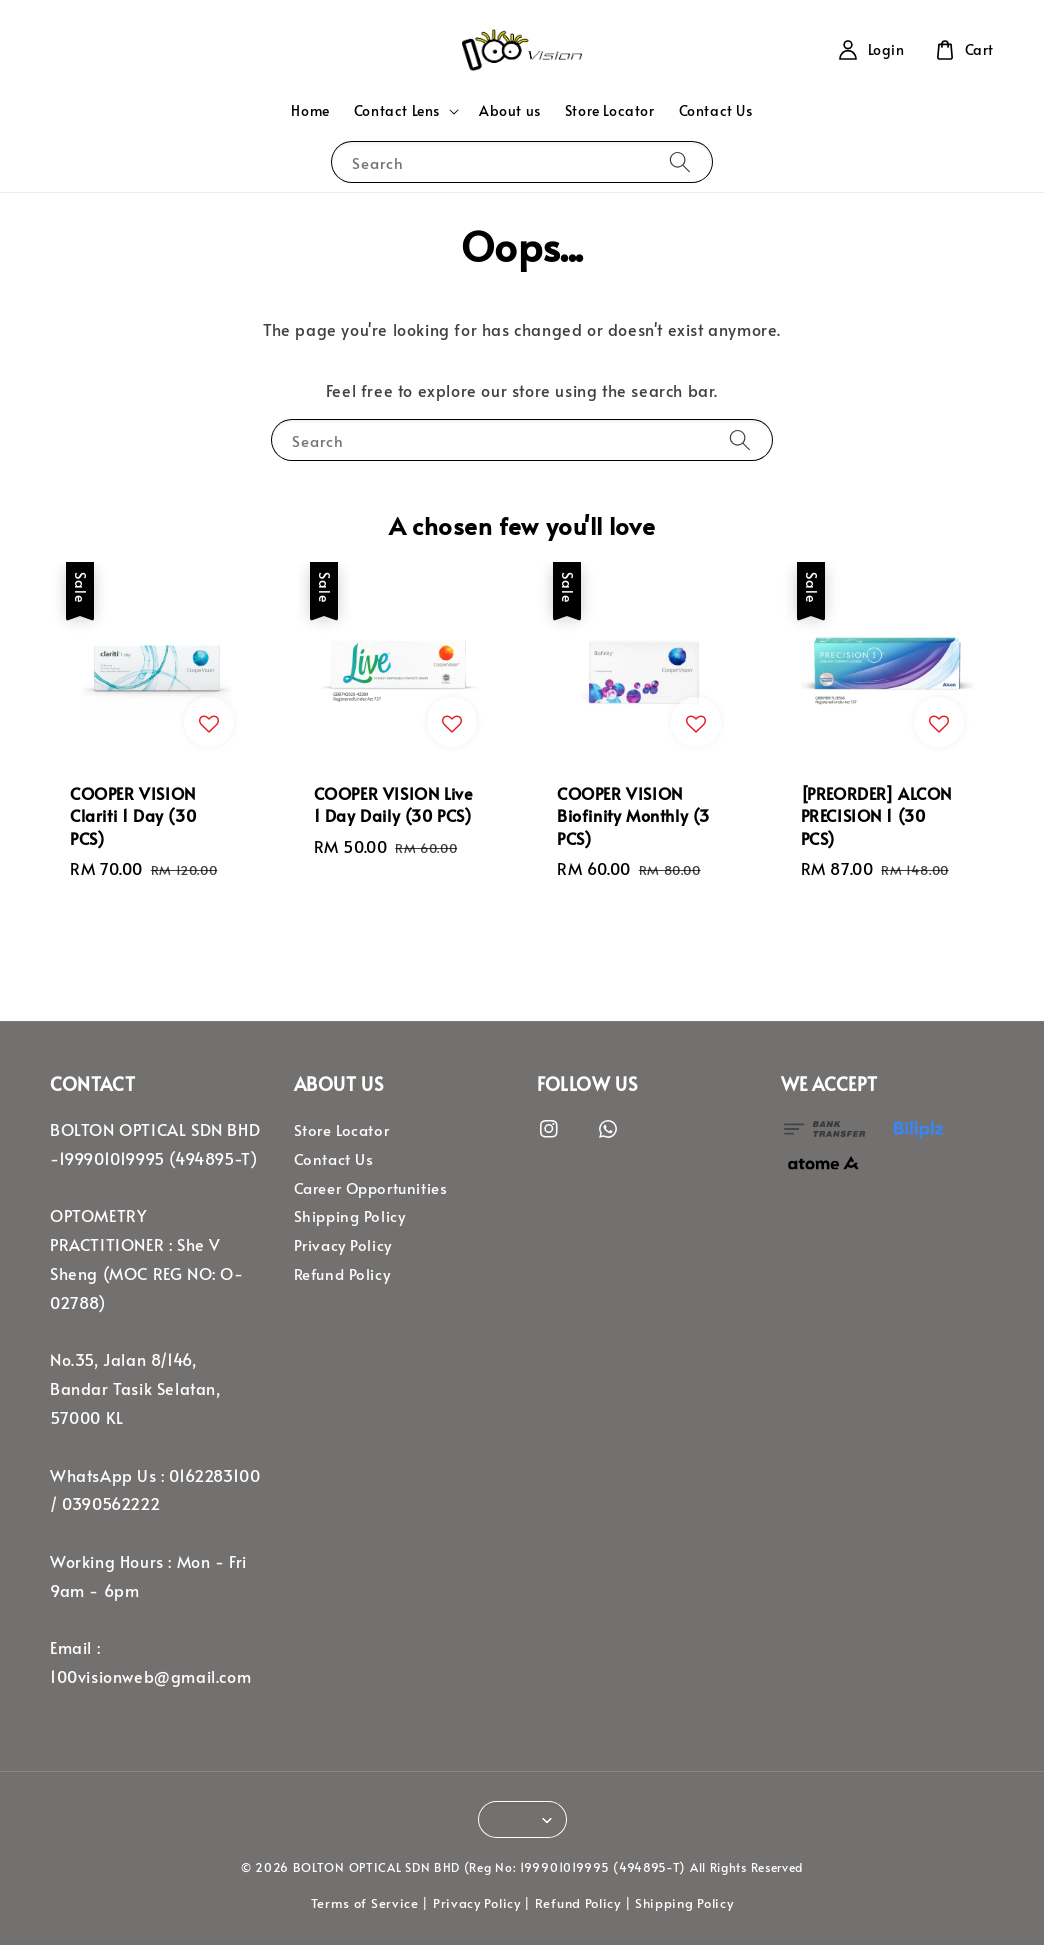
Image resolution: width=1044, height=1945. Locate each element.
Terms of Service (365, 1903)
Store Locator (610, 110)
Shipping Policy (350, 1216)
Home (310, 110)
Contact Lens (397, 111)
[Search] (680, 161)
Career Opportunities (371, 1188)
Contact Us (716, 110)
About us (510, 110)
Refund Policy (342, 1274)
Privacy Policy (343, 1245)
